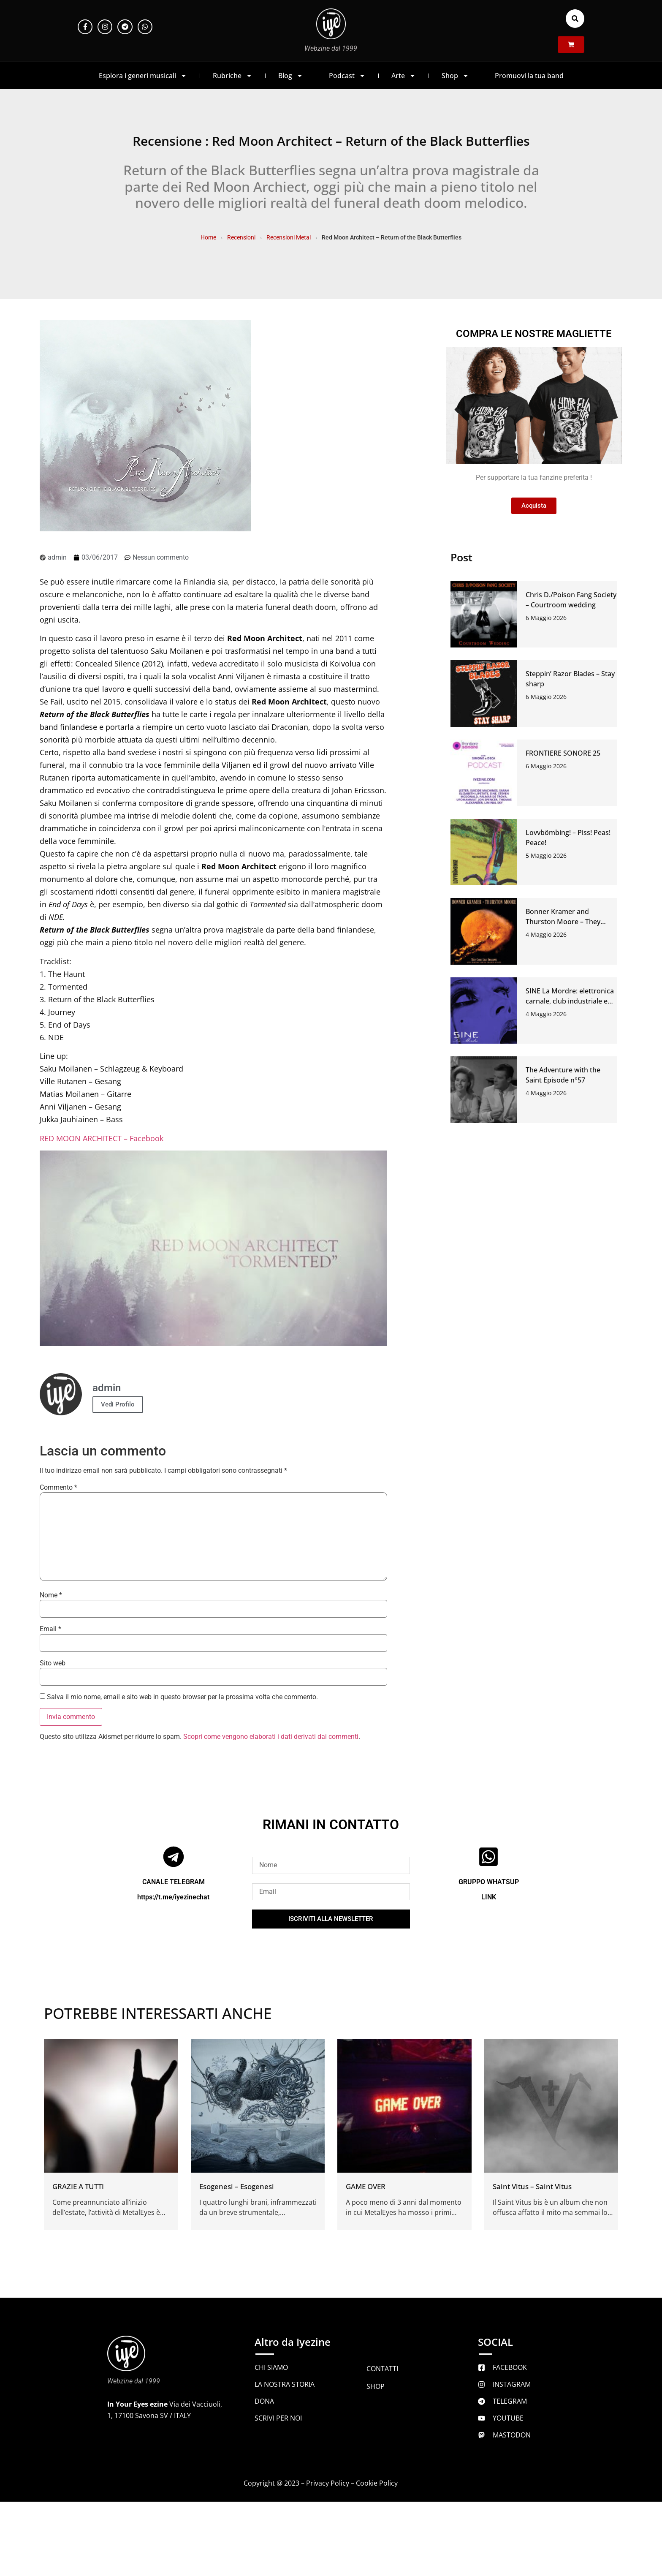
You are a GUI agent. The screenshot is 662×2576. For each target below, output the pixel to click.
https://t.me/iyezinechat (173, 1897)
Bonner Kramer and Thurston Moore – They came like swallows (563, 921)
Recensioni (241, 237)
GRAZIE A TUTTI (78, 2186)
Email (50, 1629)
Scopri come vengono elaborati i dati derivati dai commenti (270, 1737)
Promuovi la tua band (529, 75)
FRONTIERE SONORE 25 (563, 753)
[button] (575, 18)
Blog (290, 75)
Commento (58, 1487)
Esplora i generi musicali (143, 75)
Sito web (52, 1663)
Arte (403, 75)
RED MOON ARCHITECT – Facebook (101, 1138)
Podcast (347, 75)
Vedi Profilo (118, 1404)
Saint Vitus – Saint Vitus (532, 2186)
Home (208, 237)
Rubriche (232, 75)
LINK (488, 1897)
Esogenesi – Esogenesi (236, 2186)
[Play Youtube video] (213, 1248)
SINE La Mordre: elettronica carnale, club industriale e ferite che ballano (570, 1001)
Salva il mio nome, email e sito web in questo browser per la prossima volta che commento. (182, 1697)
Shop (455, 75)
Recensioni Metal (288, 237)
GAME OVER (365, 2186)
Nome (51, 1595)
